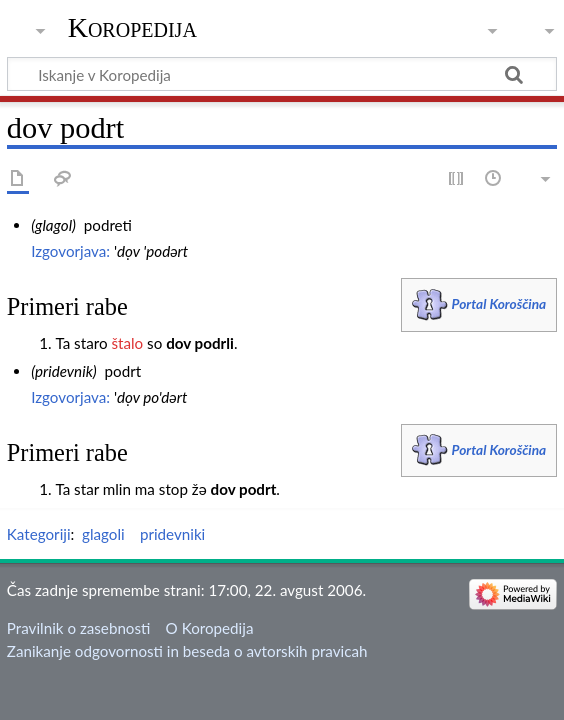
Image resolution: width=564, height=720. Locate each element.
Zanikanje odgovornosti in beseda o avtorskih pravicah (187, 651)
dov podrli (200, 343)
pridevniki (172, 534)
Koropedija (132, 27)
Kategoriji (39, 534)
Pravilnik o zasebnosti (79, 628)
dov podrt (244, 489)
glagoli (103, 534)
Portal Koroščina (499, 303)
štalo (127, 343)
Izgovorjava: (70, 251)
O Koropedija (210, 628)
